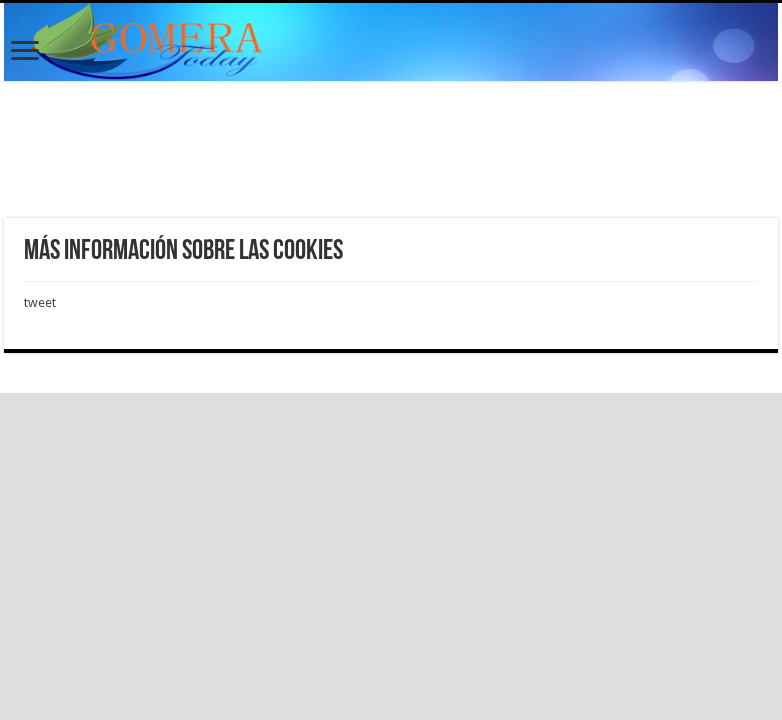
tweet (40, 302)
